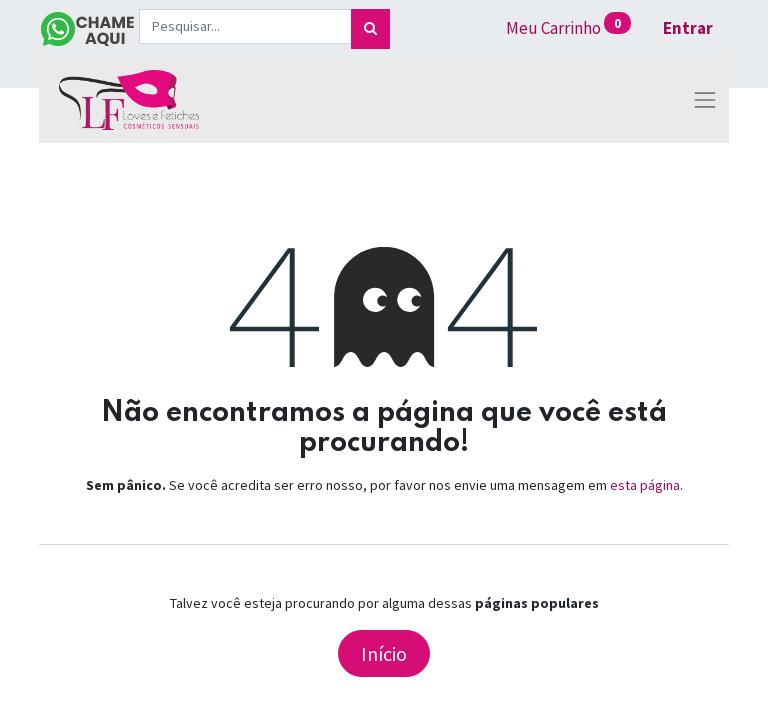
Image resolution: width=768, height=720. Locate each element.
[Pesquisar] (370, 29)
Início (384, 653)
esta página (645, 485)
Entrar (688, 28)
